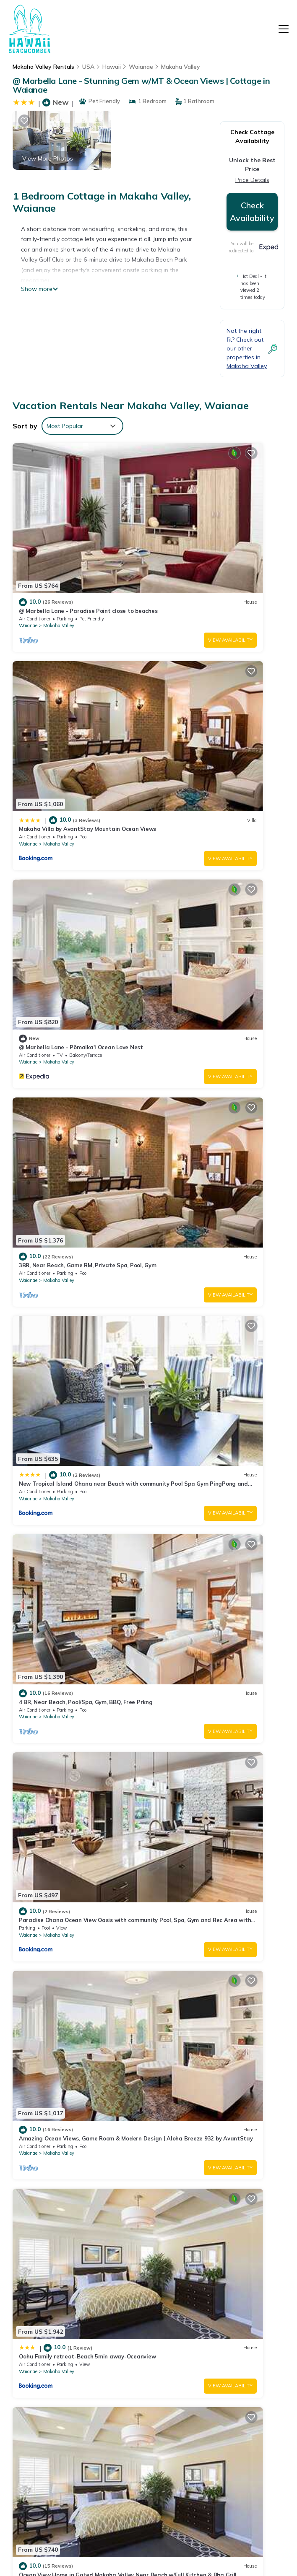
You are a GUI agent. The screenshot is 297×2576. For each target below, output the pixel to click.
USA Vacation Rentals (43, 2365)
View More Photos (47, 158)
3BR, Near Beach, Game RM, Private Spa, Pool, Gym (215, 2380)
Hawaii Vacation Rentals (47, 2341)
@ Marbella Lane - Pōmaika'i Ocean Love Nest (216, 2357)
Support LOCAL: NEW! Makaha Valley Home (77, 1866)
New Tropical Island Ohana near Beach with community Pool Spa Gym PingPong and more (220, 2409)
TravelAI (179, 2538)
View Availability (112, 569)
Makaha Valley (180, 66)
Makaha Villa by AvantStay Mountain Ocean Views (220, 2333)
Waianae (141, 66)
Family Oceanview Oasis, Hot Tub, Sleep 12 (216, 1718)
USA (88, 66)
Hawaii (111, 66)
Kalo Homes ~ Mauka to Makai (199, 1571)
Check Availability (252, 211)
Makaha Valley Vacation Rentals (47, 2318)
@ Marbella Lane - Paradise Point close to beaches (218, 2310)
